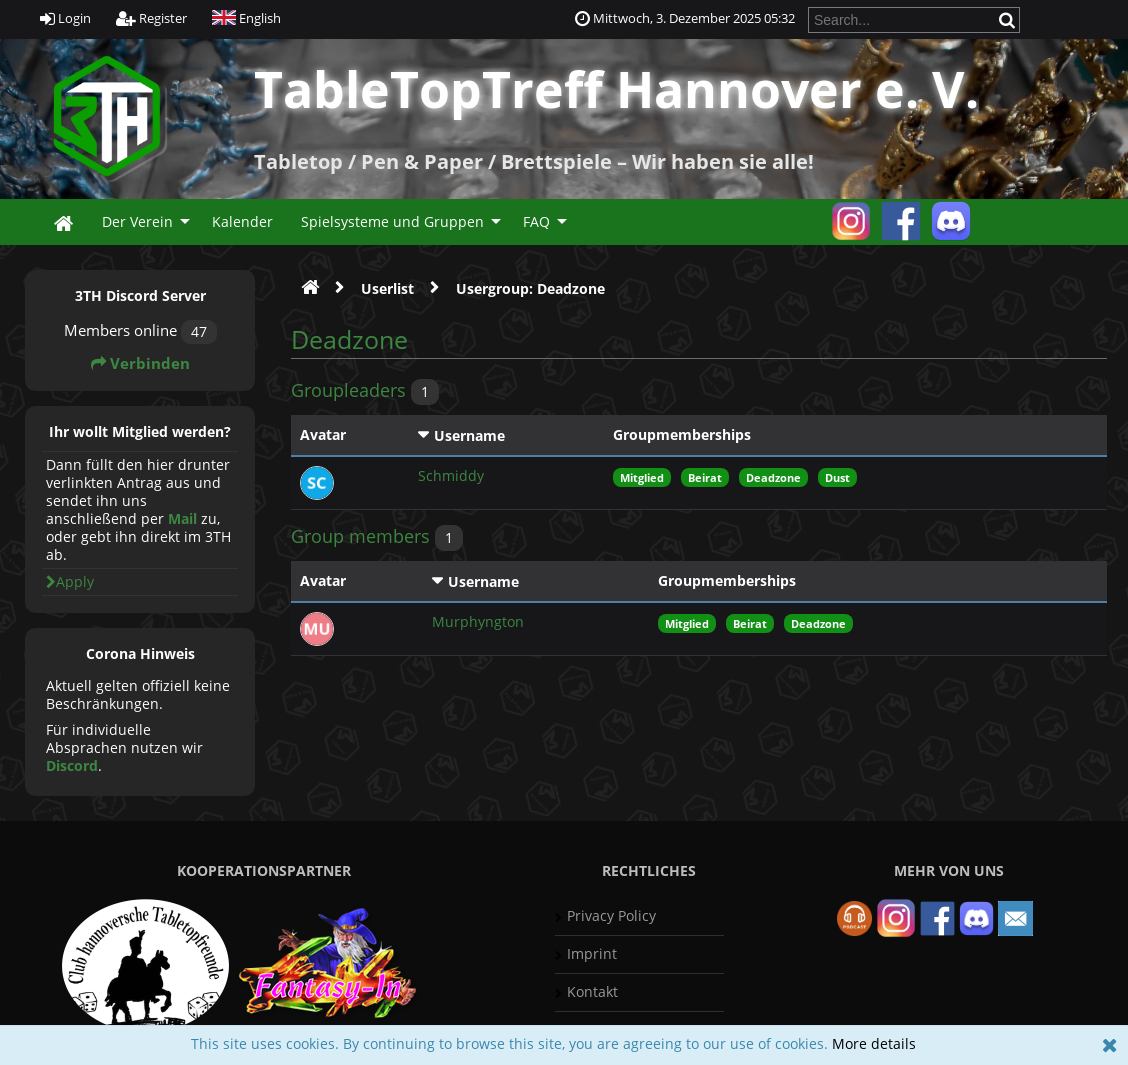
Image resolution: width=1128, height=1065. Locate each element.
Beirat (705, 477)
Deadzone (773, 477)
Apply (70, 581)
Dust (837, 477)
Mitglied (642, 477)
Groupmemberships (682, 434)
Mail (182, 518)
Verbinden (140, 363)
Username (469, 435)
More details (874, 1043)
